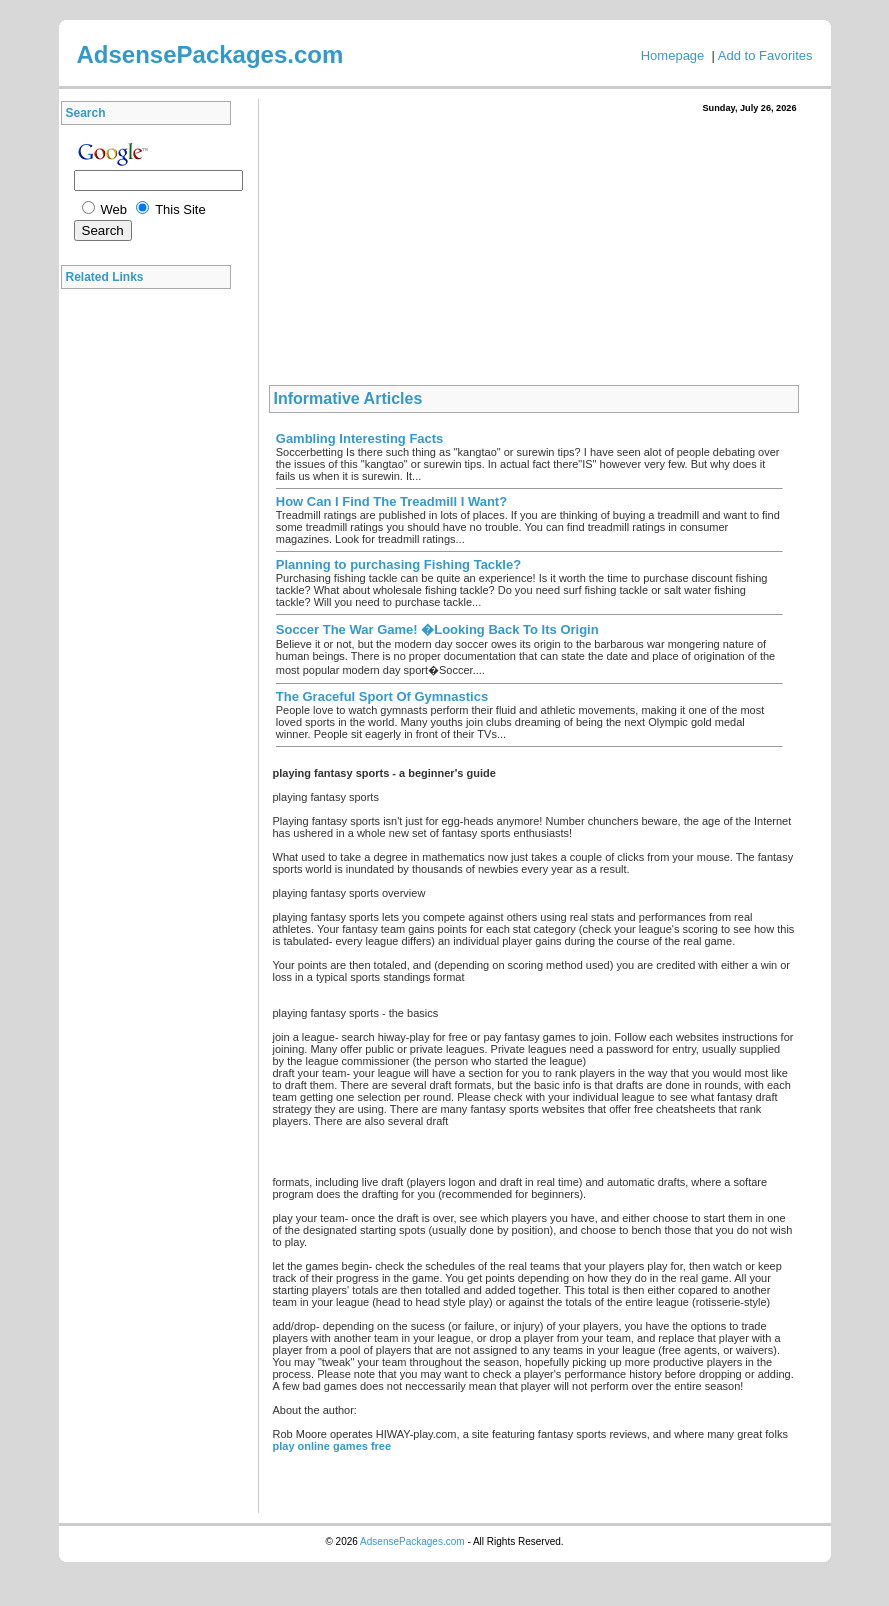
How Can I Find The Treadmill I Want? (391, 501)
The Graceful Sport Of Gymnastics (382, 696)
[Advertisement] (151, 599)
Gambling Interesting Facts (360, 438)
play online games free (332, 1446)
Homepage (673, 55)
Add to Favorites (765, 55)
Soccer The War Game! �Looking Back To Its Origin (437, 629)
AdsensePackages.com (412, 1541)
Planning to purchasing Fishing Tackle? (398, 564)
